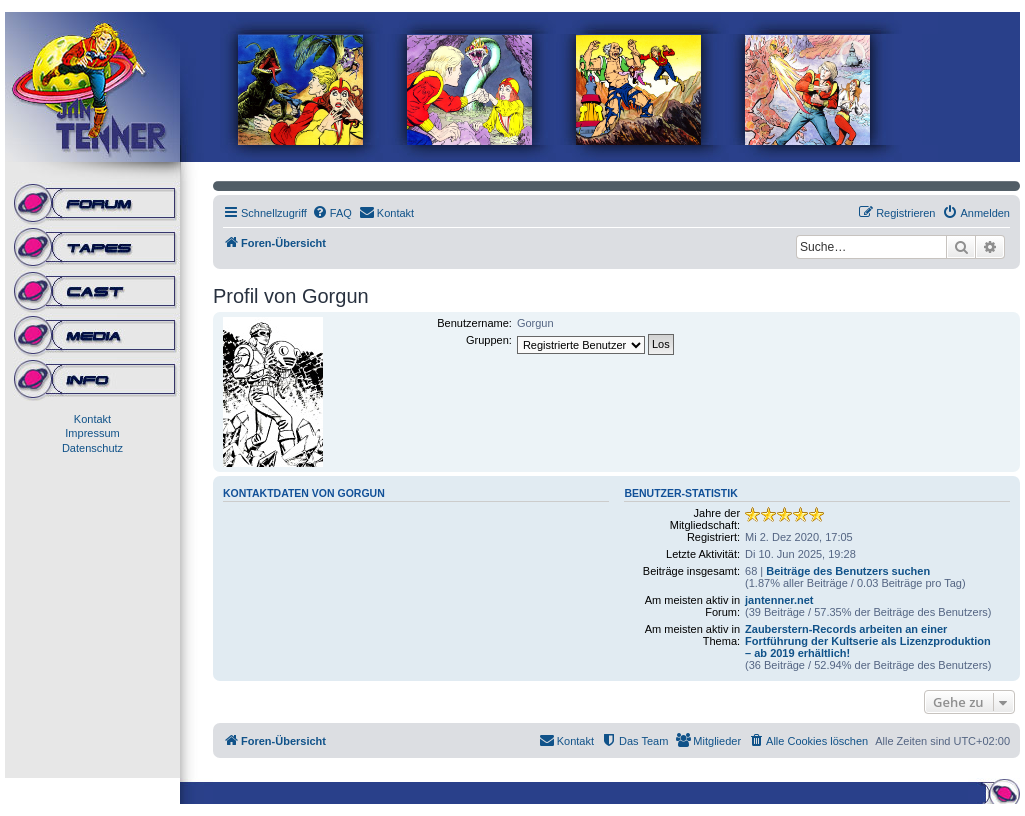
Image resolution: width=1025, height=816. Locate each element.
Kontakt (92, 419)
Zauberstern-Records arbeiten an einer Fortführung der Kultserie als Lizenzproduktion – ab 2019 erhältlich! (868, 641)
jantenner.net (779, 600)
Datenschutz (92, 448)
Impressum (92, 433)
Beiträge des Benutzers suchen (848, 571)
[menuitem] (332, 213)
